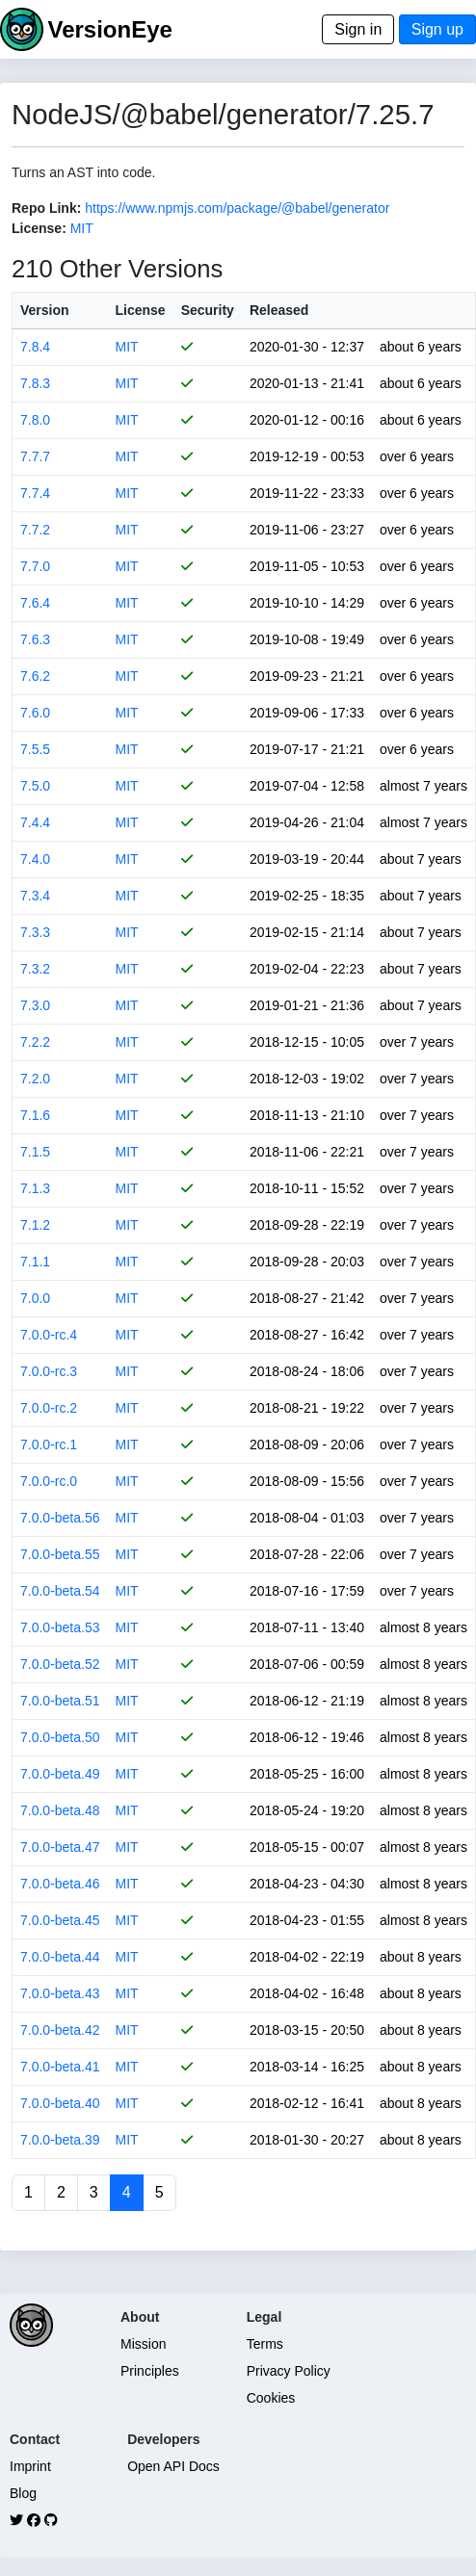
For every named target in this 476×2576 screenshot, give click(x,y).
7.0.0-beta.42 (60, 2030)
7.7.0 (35, 566)
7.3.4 (35, 895)
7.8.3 (35, 383)
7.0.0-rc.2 (48, 1408)
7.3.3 (35, 932)
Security (207, 310)
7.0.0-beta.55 (60, 1554)
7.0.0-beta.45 (60, 1920)
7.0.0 (35, 1298)
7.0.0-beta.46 (60, 1883)
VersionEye (109, 29)
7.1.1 (35, 1261)
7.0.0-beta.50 (60, 1737)
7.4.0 (35, 859)
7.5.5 (35, 749)
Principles (149, 2371)
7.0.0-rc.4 (48, 1334)
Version (44, 310)
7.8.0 (35, 420)
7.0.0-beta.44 (60, 1957)
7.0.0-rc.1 (48, 1444)
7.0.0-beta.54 (60, 1591)
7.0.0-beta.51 (60, 1700)
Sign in (358, 29)
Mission (143, 2344)
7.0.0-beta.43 (60, 1993)
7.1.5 (35, 1151)
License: (39, 228)
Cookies (271, 2398)
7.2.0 (35, 1078)
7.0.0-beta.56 (60, 1517)
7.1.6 (35, 1115)
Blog (23, 2493)
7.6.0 (35, 712)
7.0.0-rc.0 (48, 1481)
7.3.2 (35, 968)
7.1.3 (35, 1188)
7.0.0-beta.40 (60, 2103)
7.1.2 (35, 1225)
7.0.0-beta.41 (60, 2066)
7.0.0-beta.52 (60, 1664)
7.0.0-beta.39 (60, 2139)
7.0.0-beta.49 (60, 1774)
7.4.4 (35, 822)
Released (279, 310)
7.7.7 (35, 456)
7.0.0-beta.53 (60, 1627)
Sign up (437, 29)
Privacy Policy (289, 2371)
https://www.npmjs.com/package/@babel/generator (237, 208)
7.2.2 (35, 1042)
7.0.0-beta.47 (60, 1847)
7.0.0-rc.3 (48, 1371)
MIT (81, 228)
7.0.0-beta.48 (60, 1810)
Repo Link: (46, 208)
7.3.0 (35, 1005)
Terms (265, 2344)
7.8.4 (35, 346)
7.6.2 (35, 676)
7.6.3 (35, 639)
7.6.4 (35, 603)
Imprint (30, 2466)
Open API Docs (173, 2466)
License (141, 310)
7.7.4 (35, 493)
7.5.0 (35, 786)
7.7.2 (35, 529)
